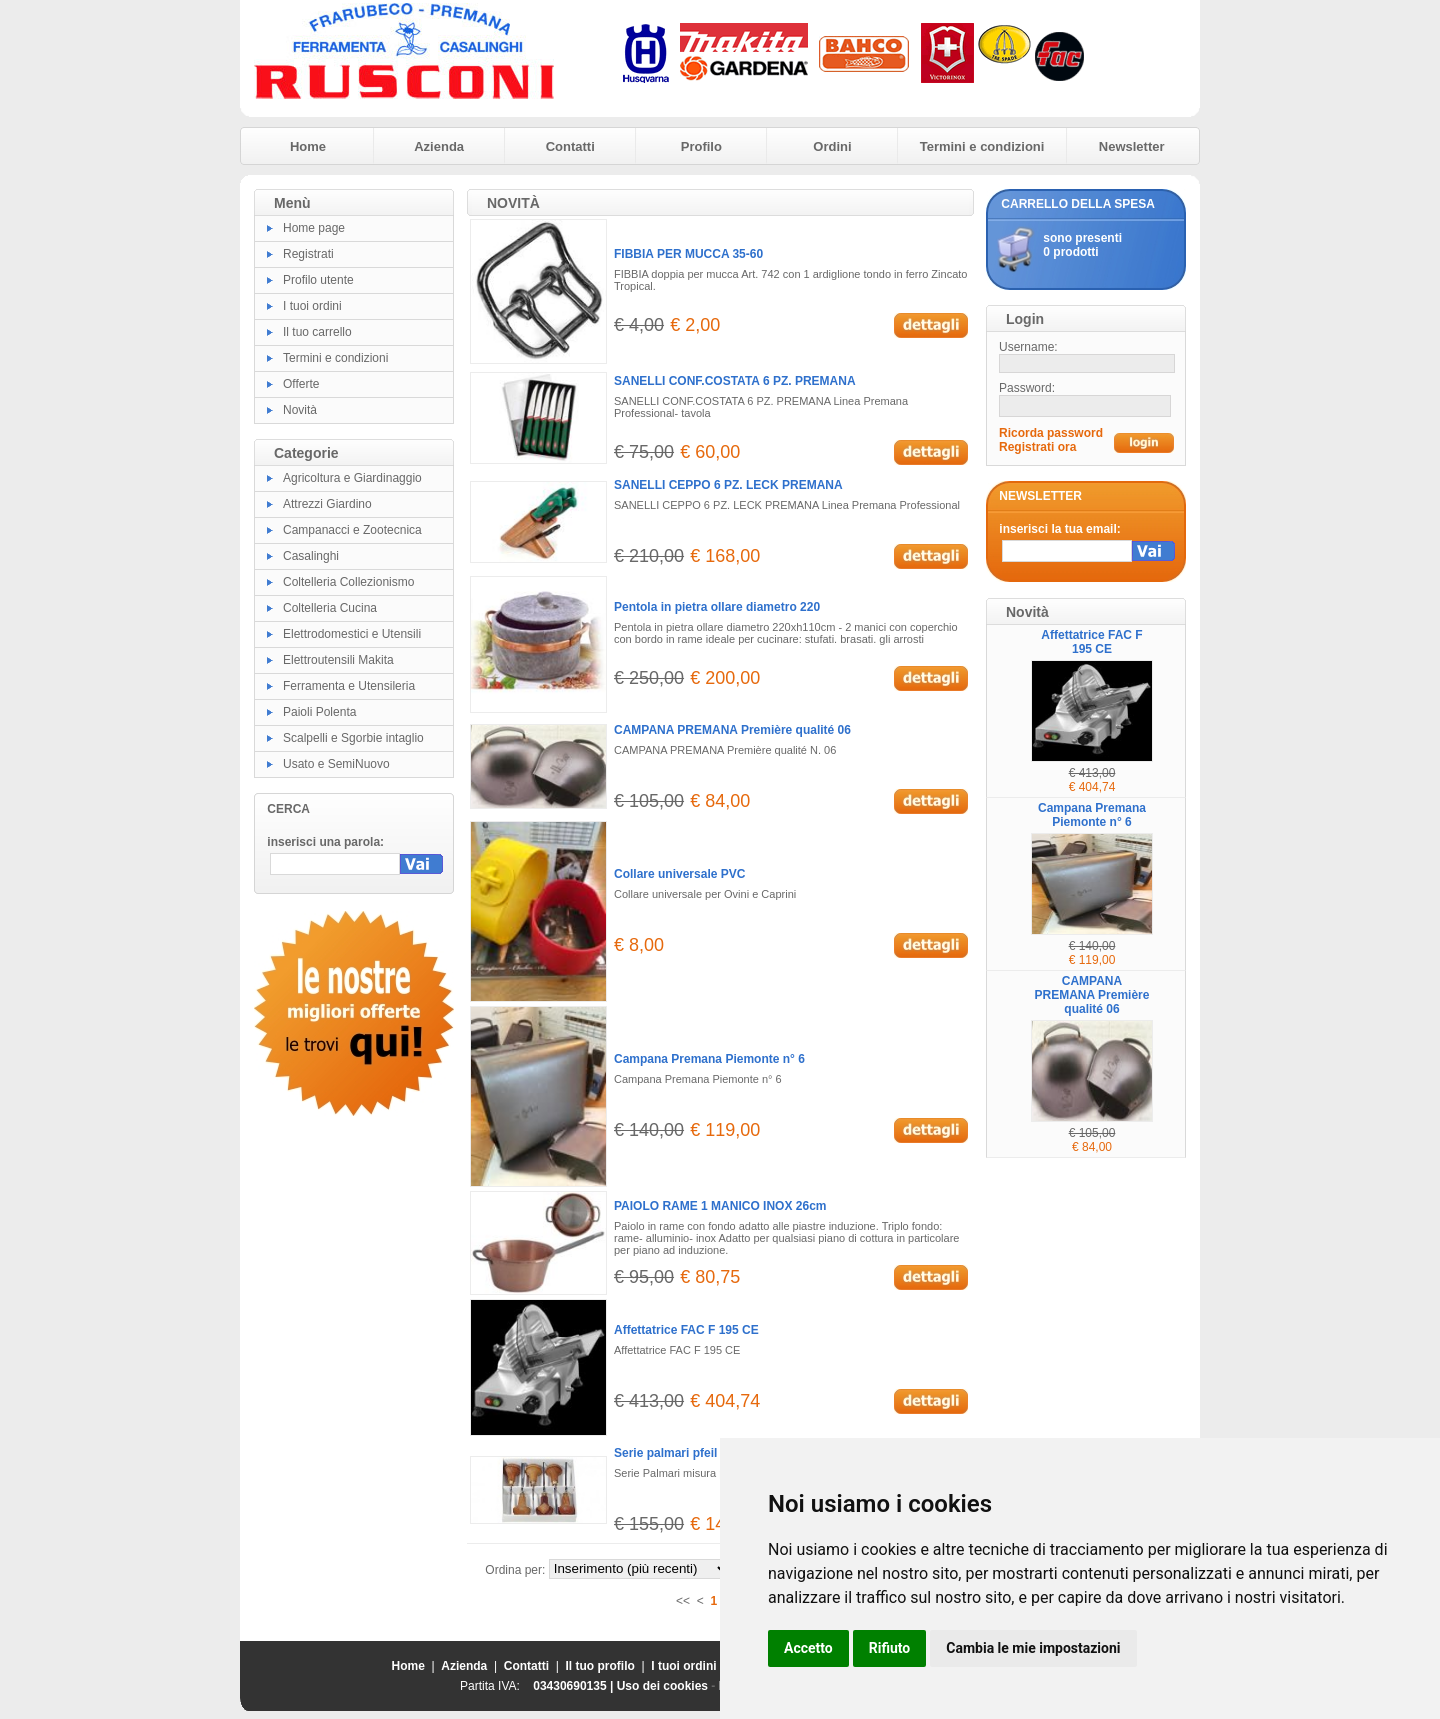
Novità (300, 410)
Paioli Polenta (319, 712)
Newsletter (1132, 146)
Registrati (308, 254)
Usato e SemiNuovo (336, 764)
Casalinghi (311, 556)
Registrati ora (1037, 447)
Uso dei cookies (662, 1686)
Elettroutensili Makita (338, 660)
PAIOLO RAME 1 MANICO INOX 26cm (720, 1206)
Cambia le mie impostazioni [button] (1033, 1648)
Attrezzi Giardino (327, 504)
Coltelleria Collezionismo (348, 582)
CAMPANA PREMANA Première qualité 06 (732, 730)
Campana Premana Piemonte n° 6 (709, 1059)
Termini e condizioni (982, 146)
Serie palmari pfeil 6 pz (679, 1453)
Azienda (439, 146)
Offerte (301, 384)
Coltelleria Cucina (330, 608)
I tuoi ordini (312, 306)
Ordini (832, 146)
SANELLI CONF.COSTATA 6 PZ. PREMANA (735, 381)
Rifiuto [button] (890, 1648)
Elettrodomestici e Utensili (352, 634)
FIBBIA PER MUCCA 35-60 (688, 254)
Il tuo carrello (317, 332)
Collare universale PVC (679, 874)
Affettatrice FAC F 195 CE (686, 1330)
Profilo (701, 146)
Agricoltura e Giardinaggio (352, 478)
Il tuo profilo (600, 1666)
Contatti (570, 146)
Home (308, 146)
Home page (314, 228)
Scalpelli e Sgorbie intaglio (353, 738)
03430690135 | (574, 1686)
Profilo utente (318, 280)
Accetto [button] (808, 1648)
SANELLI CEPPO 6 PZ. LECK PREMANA (728, 485)
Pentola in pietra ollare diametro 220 (717, 607)
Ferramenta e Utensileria (349, 686)
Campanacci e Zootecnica (352, 530)
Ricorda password (1051, 433)
